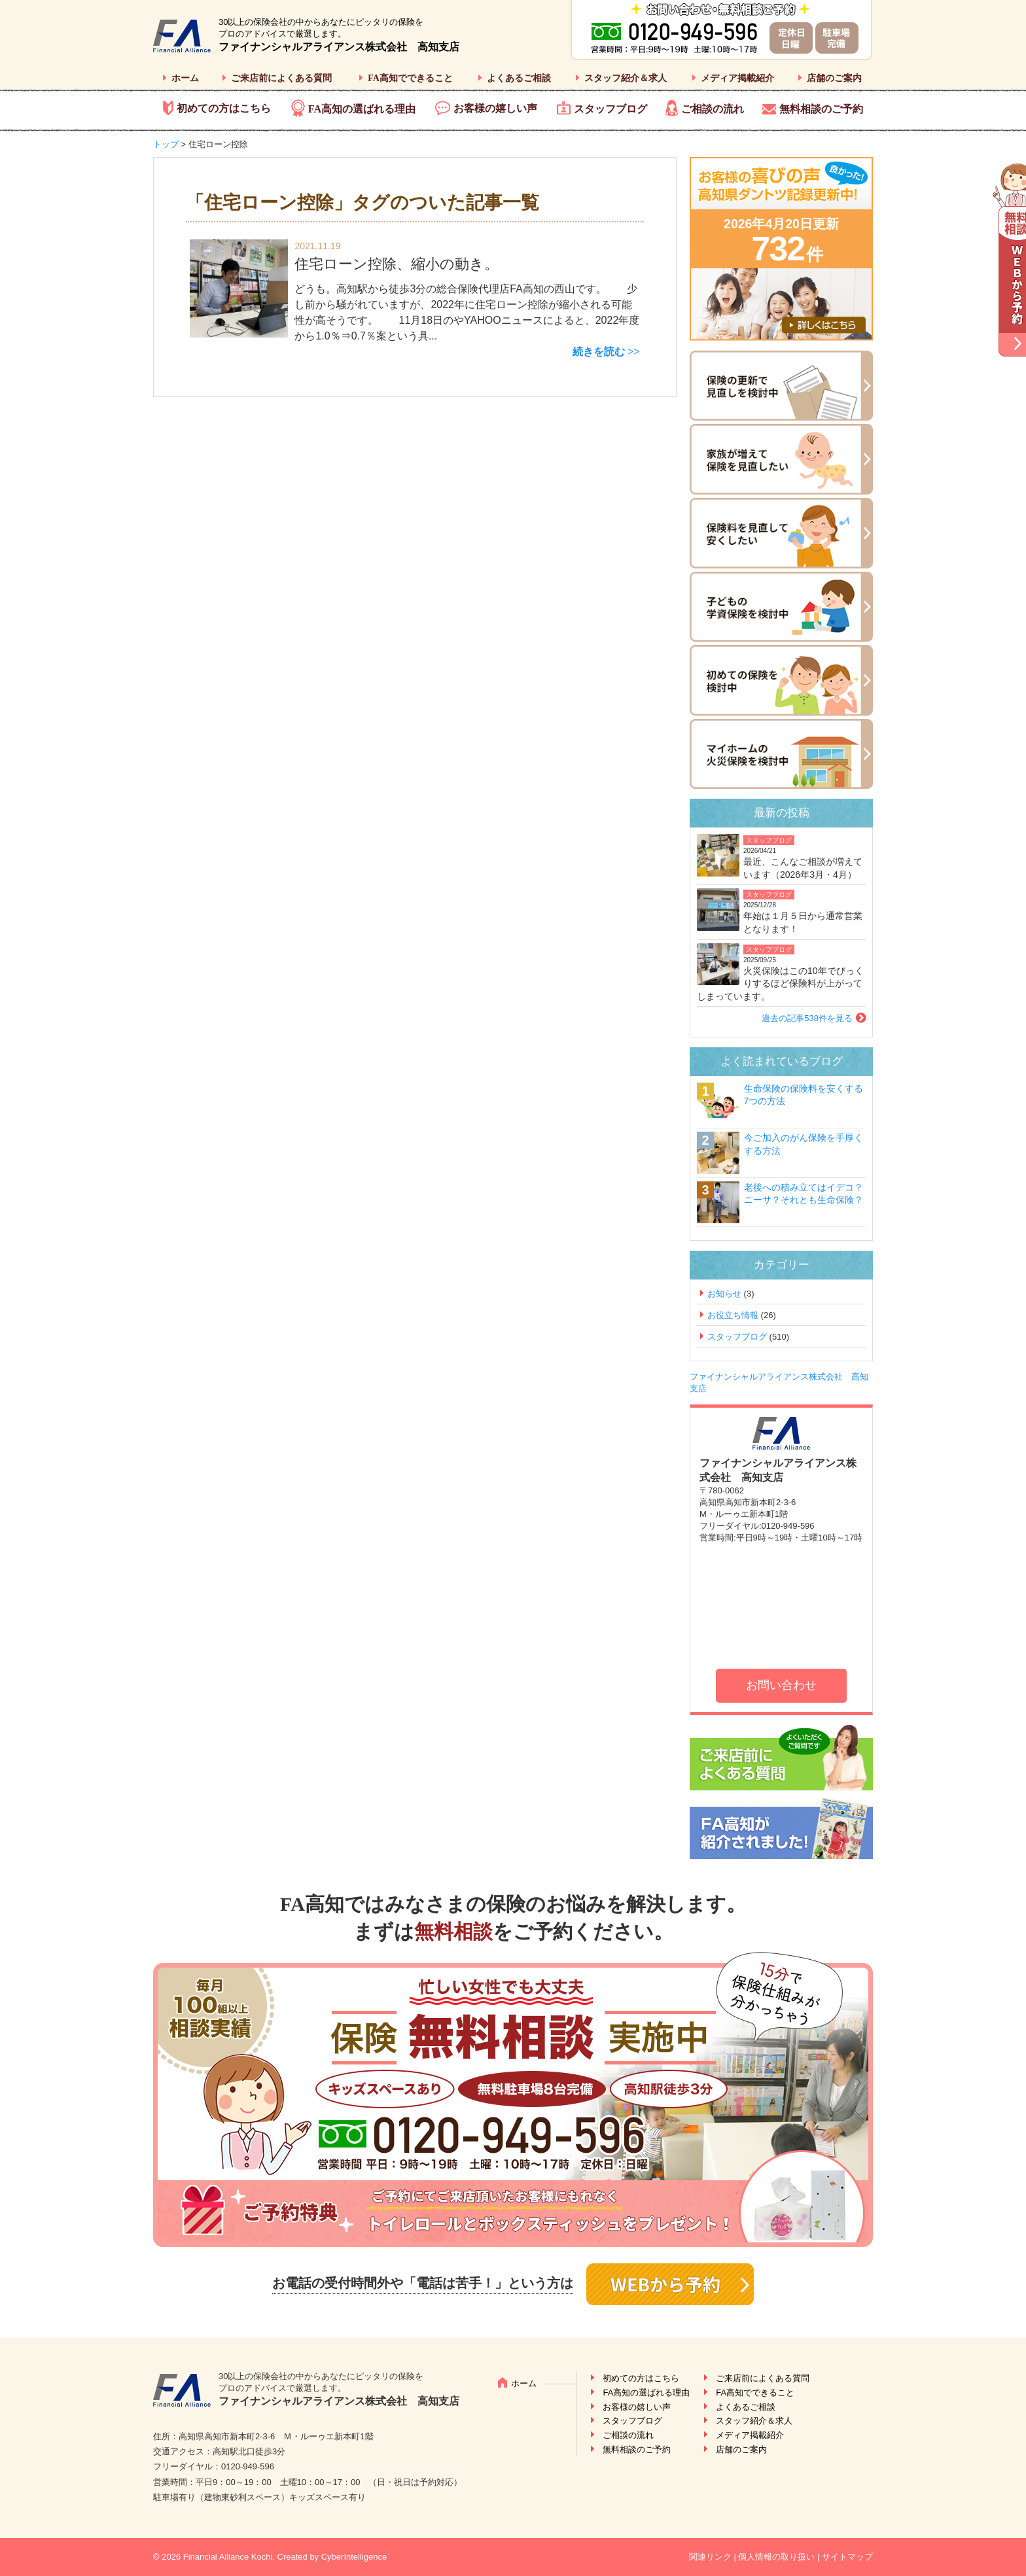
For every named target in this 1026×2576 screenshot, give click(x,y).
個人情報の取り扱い (776, 2557)
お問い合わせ (781, 1685)
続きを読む (599, 351)
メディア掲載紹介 (737, 78)
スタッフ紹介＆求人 (625, 78)
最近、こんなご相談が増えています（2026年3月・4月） (802, 868)
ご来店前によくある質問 (281, 78)
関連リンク (710, 2557)
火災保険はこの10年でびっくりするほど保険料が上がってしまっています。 (780, 983)
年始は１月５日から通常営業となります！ (802, 922)
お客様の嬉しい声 (495, 108)
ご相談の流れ (712, 108)
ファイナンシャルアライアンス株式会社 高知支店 (339, 46)
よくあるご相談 (519, 78)
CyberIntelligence (354, 2557)
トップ (166, 144)
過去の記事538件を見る (807, 1018)
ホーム (185, 78)
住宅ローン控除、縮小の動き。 (396, 264)
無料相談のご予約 (821, 108)
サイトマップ (847, 2557)
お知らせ (724, 1293)
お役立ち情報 (732, 1315)
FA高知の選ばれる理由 (362, 108)
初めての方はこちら (224, 108)
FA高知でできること (410, 78)
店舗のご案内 (834, 78)
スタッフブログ (610, 108)
